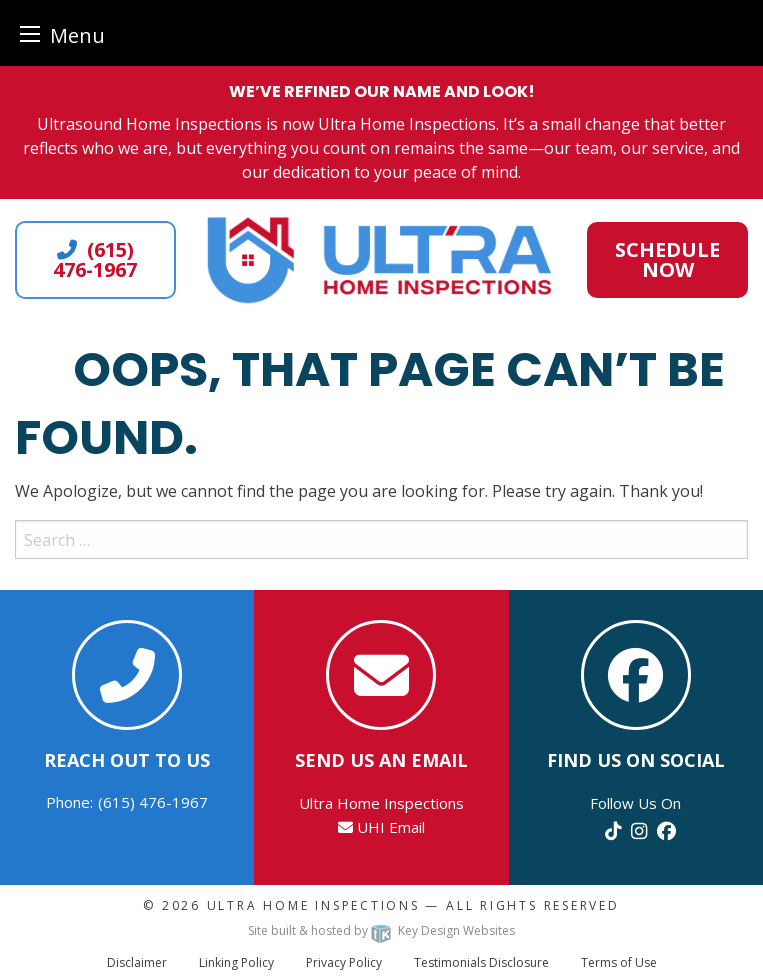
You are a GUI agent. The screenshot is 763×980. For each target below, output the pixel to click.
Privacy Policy (344, 962)
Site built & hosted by (381, 930)
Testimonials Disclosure (481, 962)
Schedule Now (667, 259)
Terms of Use (619, 962)
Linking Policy (236, 962)
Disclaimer (137, 962)
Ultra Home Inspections (313, 905)
